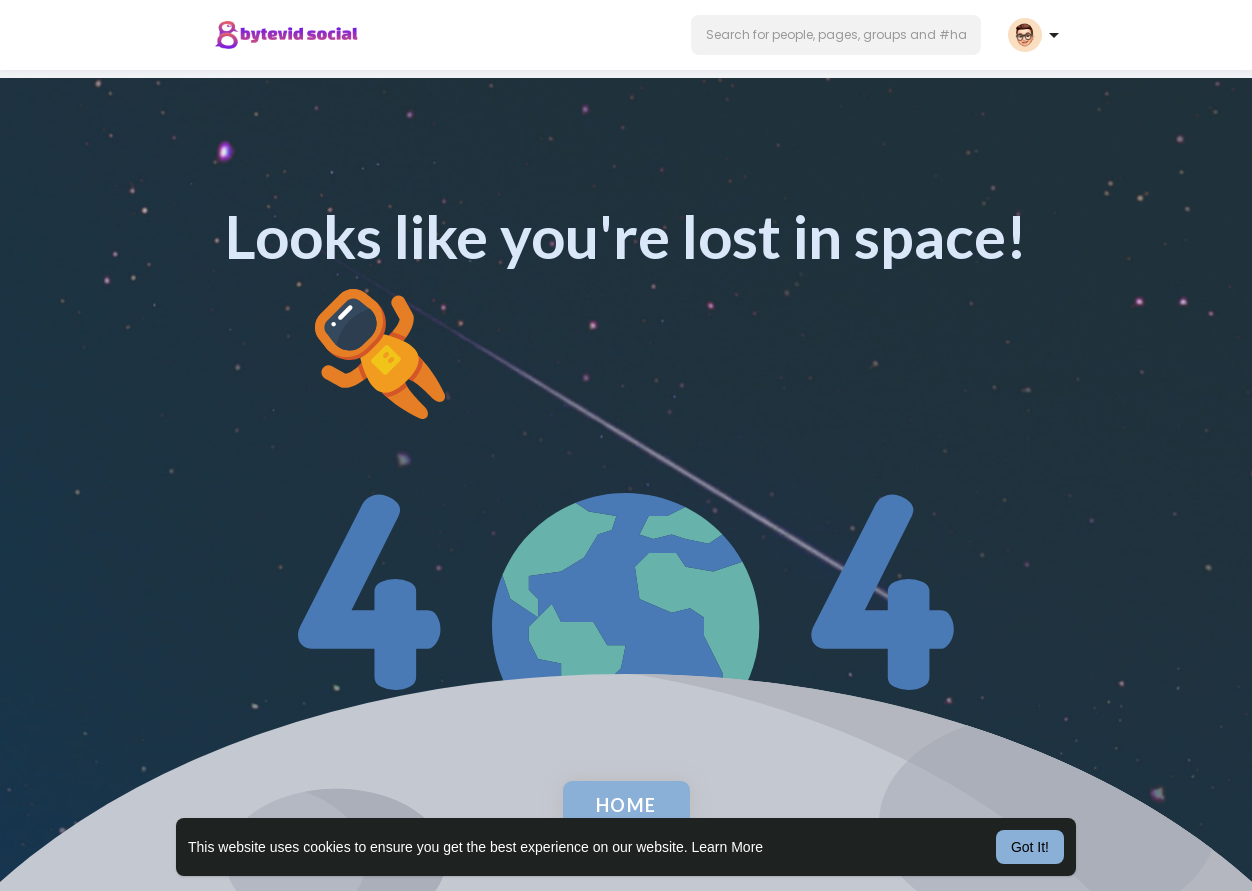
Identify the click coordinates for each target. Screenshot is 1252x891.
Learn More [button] (728, 847)
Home (626, 805)
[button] (836, 35)
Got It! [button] (1030, 847)
